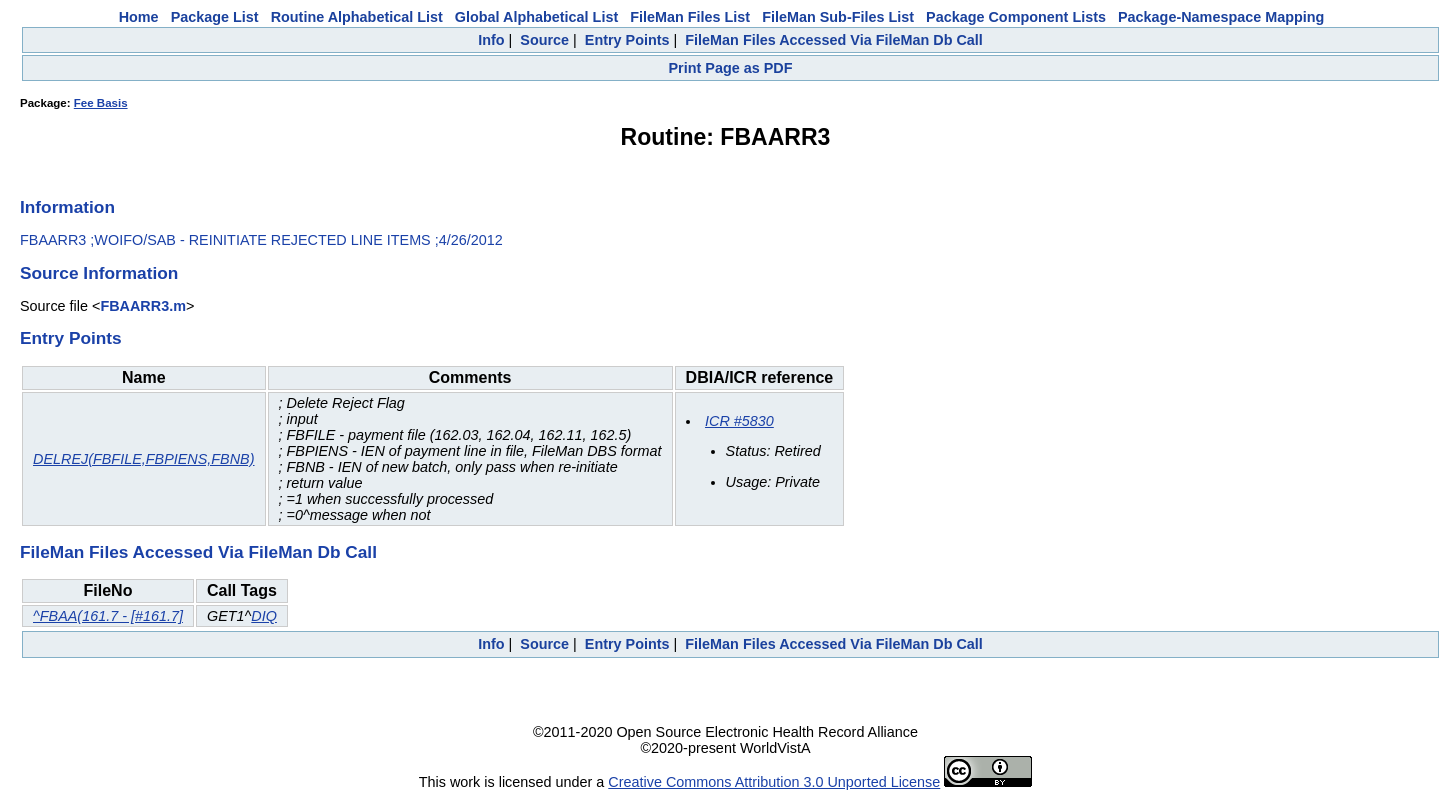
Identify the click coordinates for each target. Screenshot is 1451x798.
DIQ (264, 616)
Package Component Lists (1016, 17)
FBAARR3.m (143, 306)
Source (544, 40)
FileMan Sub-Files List (838, 17)
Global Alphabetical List (536, 17)
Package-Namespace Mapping (1221, 17)
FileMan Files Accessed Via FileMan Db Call (834, 40)
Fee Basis (101, 103)
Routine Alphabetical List (357, 17)
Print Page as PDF (731, 68)
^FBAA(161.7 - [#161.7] (108, 616)
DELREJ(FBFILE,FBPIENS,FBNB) (144, 459)
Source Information (99, 273)
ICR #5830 (739, 421)
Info (491, 40)
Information (67, 207)
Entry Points (627, 40)
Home (139, 17)
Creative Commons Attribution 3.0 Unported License (774, 782)
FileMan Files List (690, 17)
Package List (215, 17)
